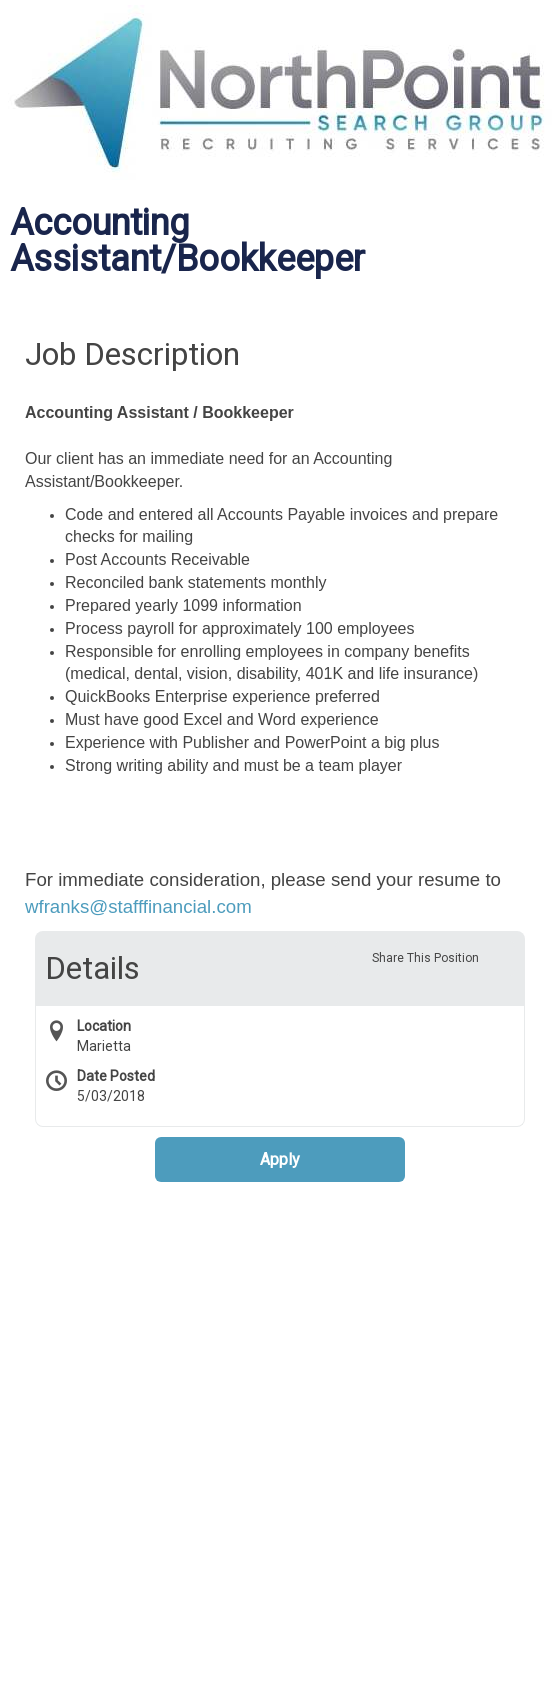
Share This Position (425, 958)
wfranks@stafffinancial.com (138, 906)
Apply (280, 1159)
